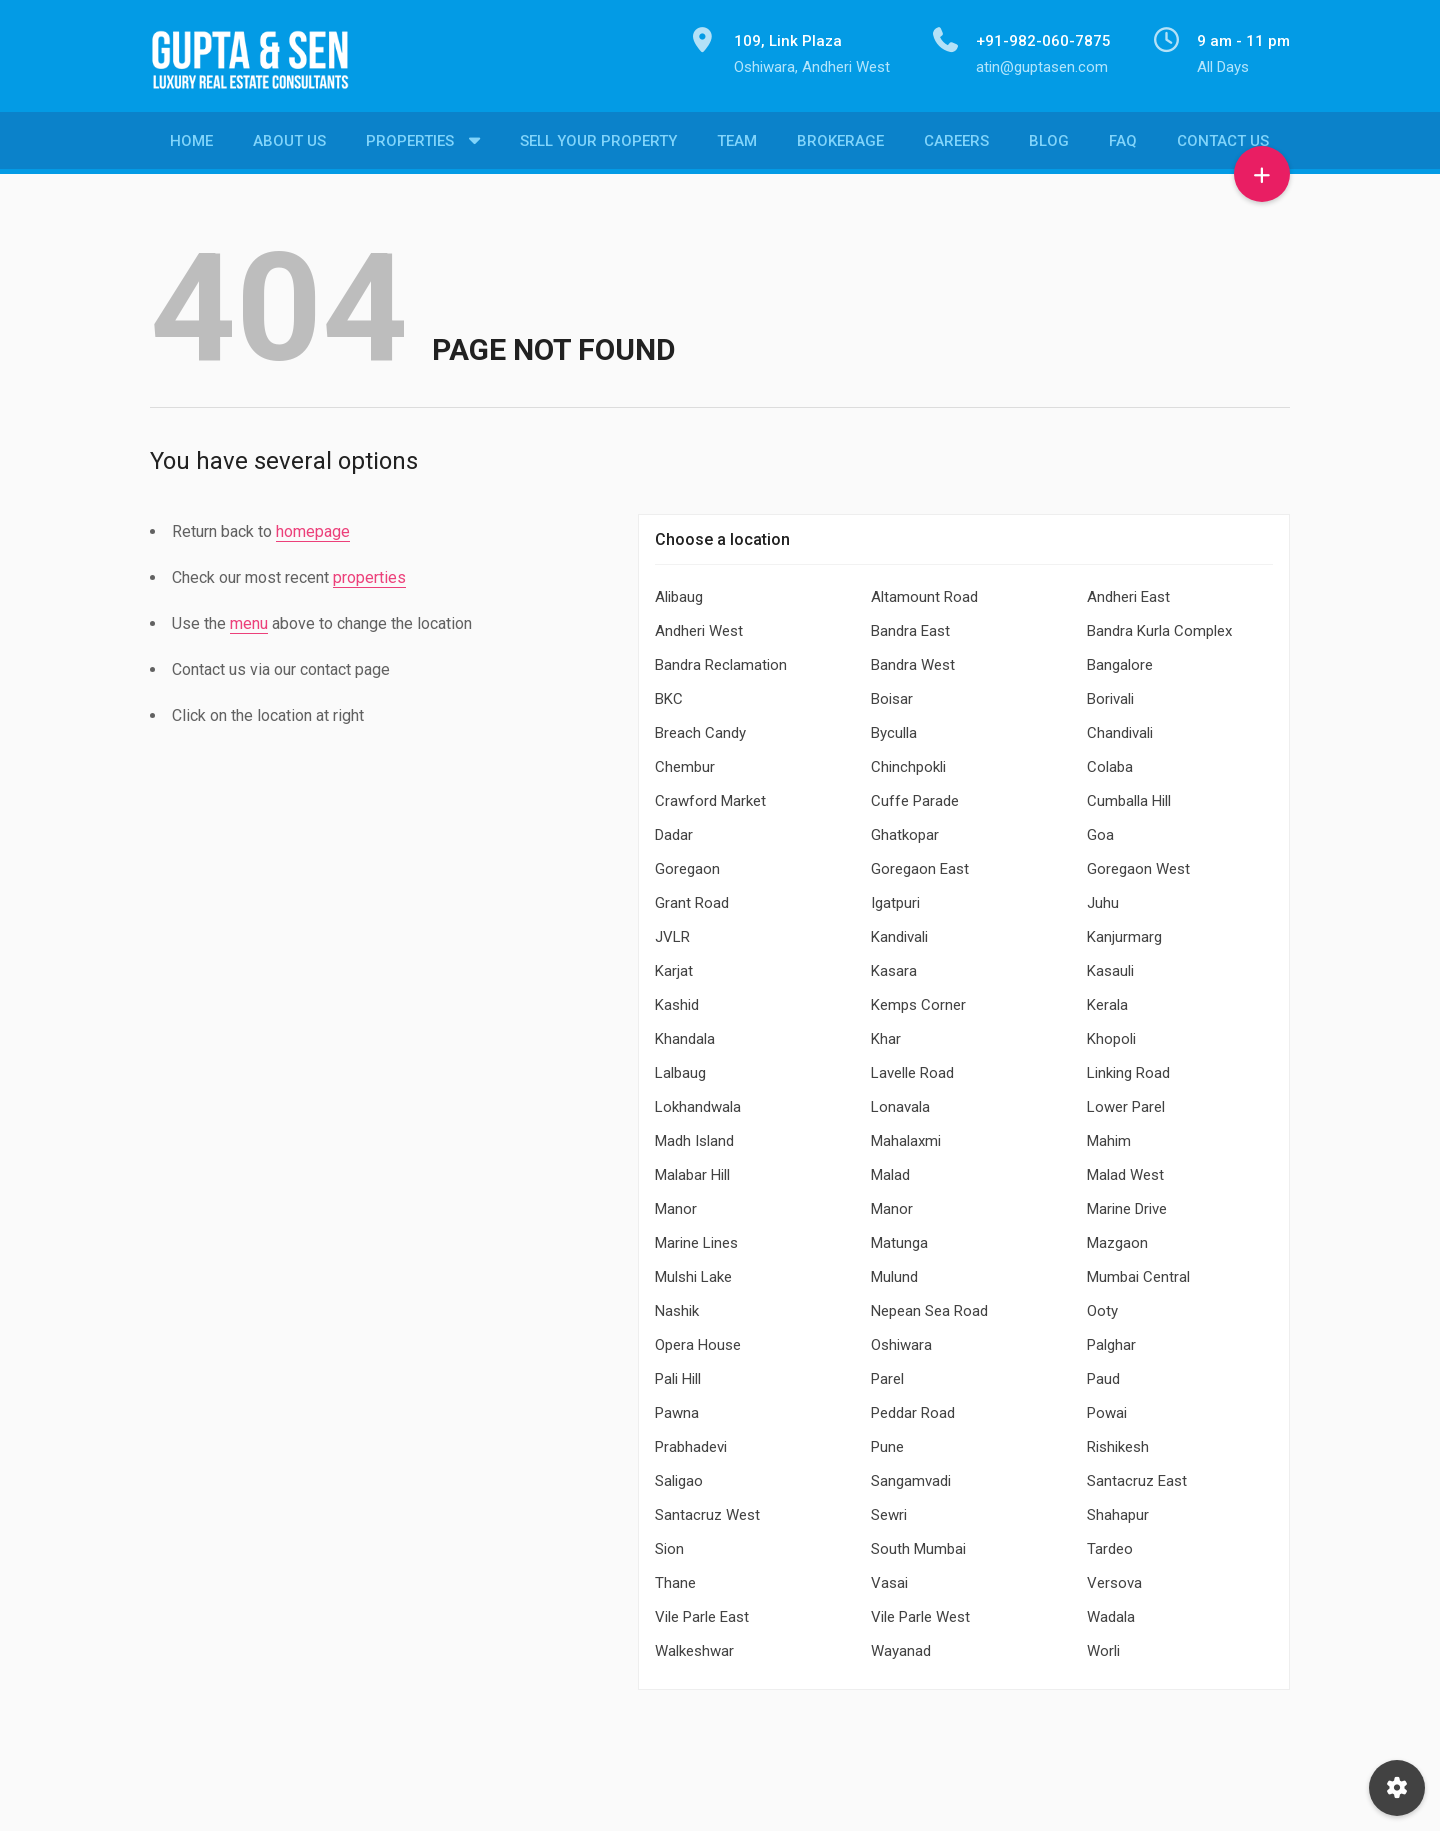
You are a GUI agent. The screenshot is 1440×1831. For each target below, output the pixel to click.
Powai (1107, 1408)
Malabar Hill (692, 1170)
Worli (1103, 1646)
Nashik (677, 1306)
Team (737, 145)
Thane (675, 1578)
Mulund (894, 1272)
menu (249, 618)
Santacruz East (1137, 1476)
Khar (886, 1034)
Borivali (1110, 694)
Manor (676, 1204)
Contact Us (1223, 145)
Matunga (899, 1238)
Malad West (1125, 1170)
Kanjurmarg (1124, 932)
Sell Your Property (598, 145)
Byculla (894, 728)
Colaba (1110, 762)
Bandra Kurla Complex (1159, 626)
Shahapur (1118, 1510)
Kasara (894, 966)
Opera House (698, 1340)
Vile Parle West (920, 1612)
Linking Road (1128, 1068)
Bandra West (913, 660)
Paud (1103, 1374)
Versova (1114, 1578)
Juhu (1103, 898)
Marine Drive (1127, 1204)
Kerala (1107, 1000)
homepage (313, 526)
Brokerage (840, 145)
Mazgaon (1117, 1238)
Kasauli (1110, 966)
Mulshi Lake (693, 1272)
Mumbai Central (1138, 1272)
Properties (410, 145)
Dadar (674, 830)
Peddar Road (913, 1408)
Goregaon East (920, 864)
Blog (1049, 145)
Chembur (685, 762)
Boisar (892, 694)
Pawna (677, 1408)
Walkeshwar (694, 1646)
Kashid (677, 1000)
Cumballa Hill (1129, 796)
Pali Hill (678, 1374)
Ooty (1102, 1306)
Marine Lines (696, 1238)
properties (369, 572)
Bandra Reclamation (721, 660)
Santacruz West (707, 1510)
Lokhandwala (698, 1102)
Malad (890, 1170)
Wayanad (901, 1646)
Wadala (1111, 1612)
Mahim (1109, 1136)
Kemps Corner (918, 1000)
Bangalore (1120, 660)
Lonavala (900, 1102)
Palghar (1111, 1340)
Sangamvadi (911, 1476)
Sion (669, 1544)
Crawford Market (710, 796)
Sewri (889, 1510)
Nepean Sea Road (929, 1306)
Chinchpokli (908, 762)
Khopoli (1111, 1034)
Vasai (889, 1578)
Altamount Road (924, 592)
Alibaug (679, 592)
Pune (887, 1442)
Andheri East (1128, 592)
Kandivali (899, 932)
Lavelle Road (912, 1068)
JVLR (672, 932)
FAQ (1123, 145)
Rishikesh (1118, 1442)
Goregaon (687, 864)
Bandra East (910, 626)
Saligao (679, 1476)
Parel (887, 1374)
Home (191, 145)
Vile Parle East (702, 1612)
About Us (289, 145)
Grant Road (692, 898)
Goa (1100, 830)
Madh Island (694, 1136)
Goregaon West (1138, 864)
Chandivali (1120, 728)
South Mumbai (918, 1544)
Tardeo (1110, 1544)
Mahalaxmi (906, 1136)
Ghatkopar (905, 830)
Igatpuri (895, 898)
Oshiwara (901, 1340)
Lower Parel (1126, 1102)
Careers (956, 145)
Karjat (674, 966)
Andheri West (699, 626)
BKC (669, 694)
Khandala (685, 1034)
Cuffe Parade (915, 796)
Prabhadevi (691, 1442)
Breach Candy (700, 728)
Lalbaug (680, 1068)
